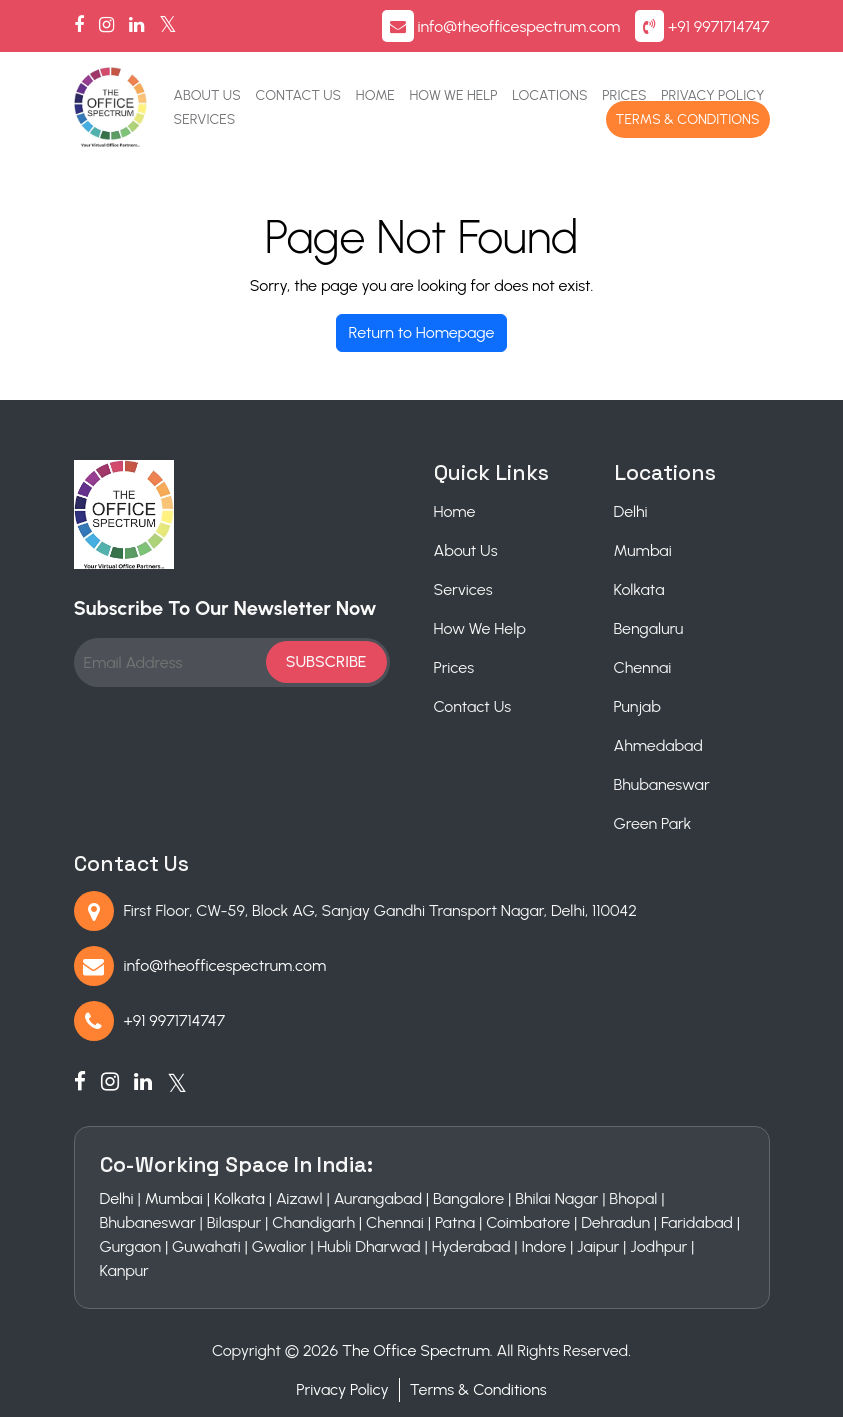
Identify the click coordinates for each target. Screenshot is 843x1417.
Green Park (653, 823)
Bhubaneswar (662, 784)
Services (205, 119)
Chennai (643, 667)
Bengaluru (649, 628)
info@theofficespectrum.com (518, 26)
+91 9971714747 (718, 26)
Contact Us (298, 95)
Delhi (631, 511)
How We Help (454, 95)
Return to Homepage (422, 332)
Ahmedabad (658, 745)
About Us (207, 95)
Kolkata (639, 589)
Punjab (637, 706)
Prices (624, 95)
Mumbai (643, 550)
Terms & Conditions (688, 119)
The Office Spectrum (416, 1350)
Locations (549, 95)
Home (375, 95)
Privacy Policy (712, 95)
